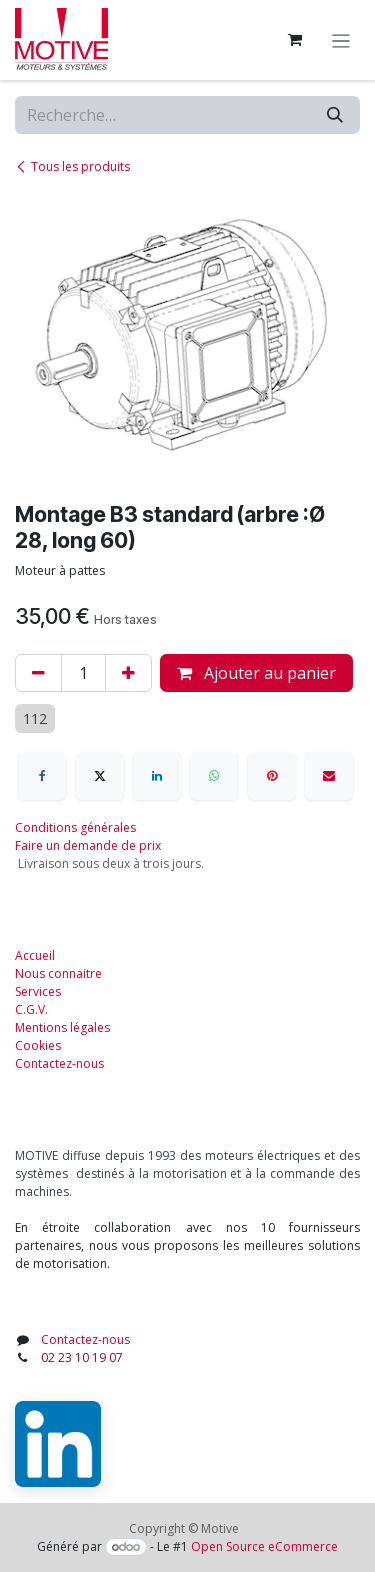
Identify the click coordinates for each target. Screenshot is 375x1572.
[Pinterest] (272, 776)
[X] (100, 776)
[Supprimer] (38, 673)
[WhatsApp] (214, 776)
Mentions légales (62, 1027)
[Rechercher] (335, 115)
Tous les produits (72, 166)
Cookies (38, 1045)
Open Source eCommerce (264, 1546)
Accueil (35, 955)
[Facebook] (42, 776)
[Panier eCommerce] (295, 40)
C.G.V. (31, 1009)
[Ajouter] (128, 673)
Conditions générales (75, 827)
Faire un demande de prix (88, 845)
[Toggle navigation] (341, 40)
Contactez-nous (59, 1063)
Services (38, 991)
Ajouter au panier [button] (256, 673)
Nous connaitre (58, 973)
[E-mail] (329, 776)
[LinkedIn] (157, 776)
